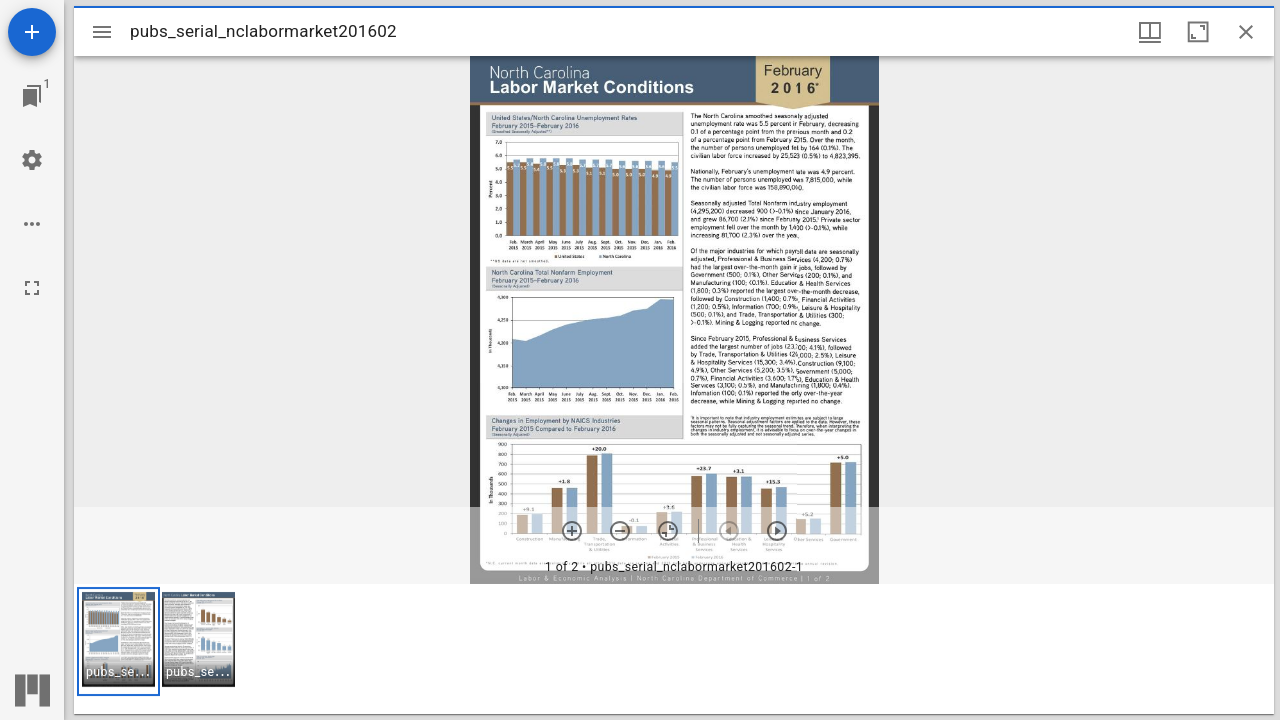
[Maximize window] (1198, 32)
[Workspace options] (32, 224)
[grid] (674, 649)
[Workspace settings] (32, 160)
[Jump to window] (32, 96)
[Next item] (777, 531)
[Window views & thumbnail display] (1150, 32)
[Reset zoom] (668, 531)
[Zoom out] (620, 531)
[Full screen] (32, 288)
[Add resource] (32, 32)
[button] (118, 641)
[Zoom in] (572, 531)
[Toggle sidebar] (102, 32)
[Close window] (1246, 32)
